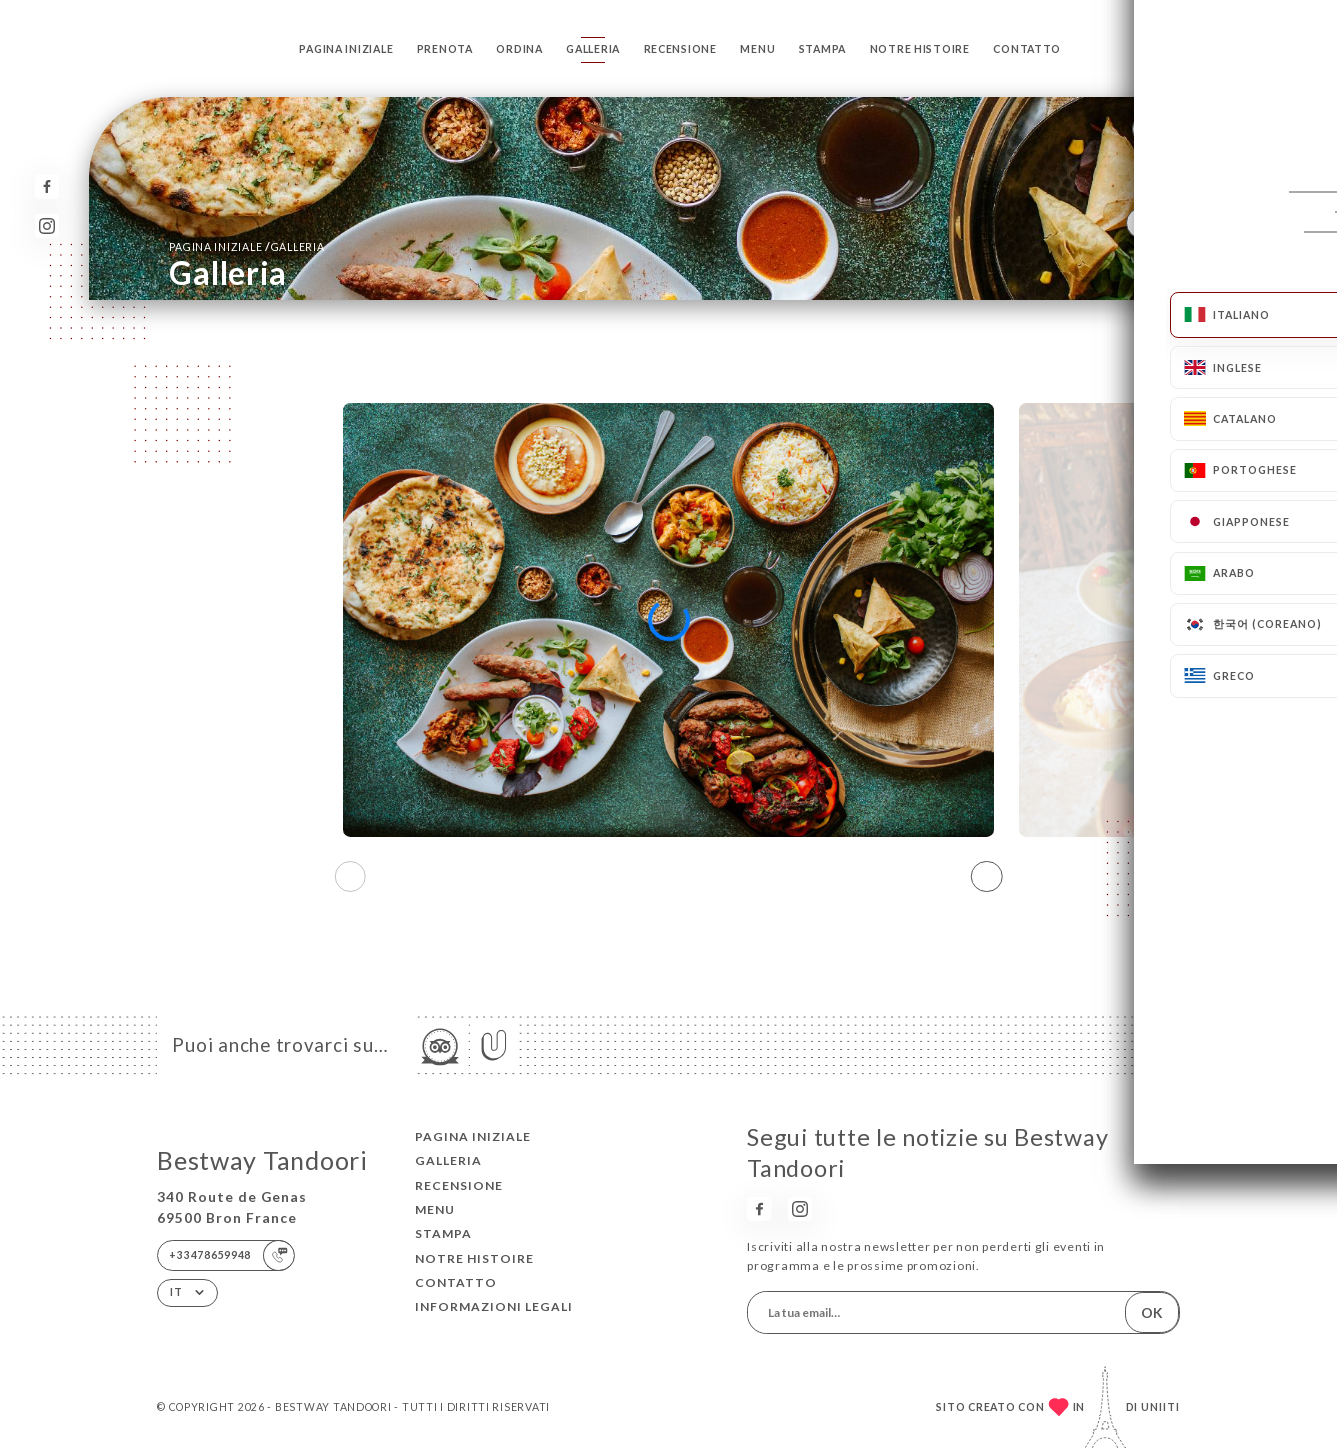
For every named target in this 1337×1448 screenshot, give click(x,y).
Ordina (519, 49)
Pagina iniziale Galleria (246, 246)
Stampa (822, 49)
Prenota (445, 49)
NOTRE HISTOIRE (920, 49)
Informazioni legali (494, 1306)
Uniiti (1160, 1407)
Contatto (1027, 49)
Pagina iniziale (346, 49)
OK (1151, 1312)
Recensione (680, 49)
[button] (987, 876)
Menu (757, 49)
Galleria (593, 49)
